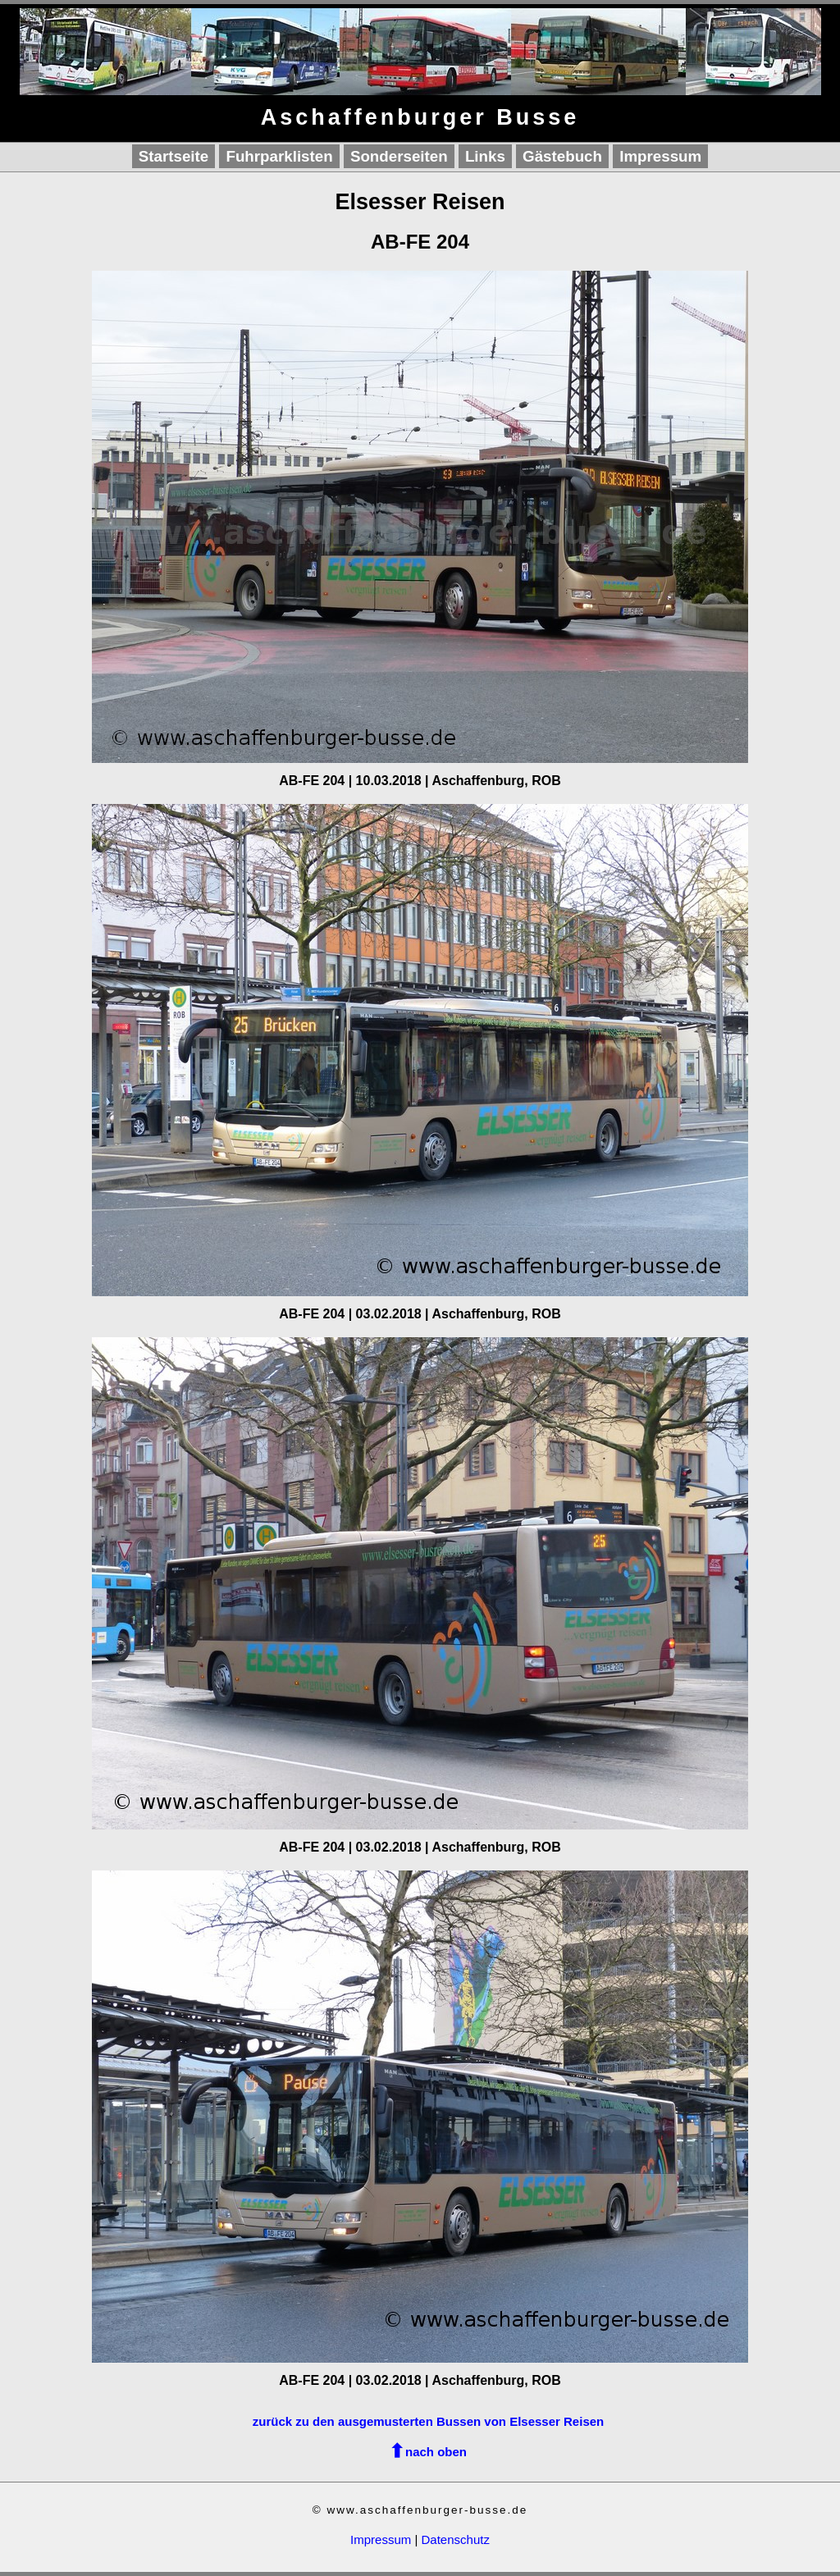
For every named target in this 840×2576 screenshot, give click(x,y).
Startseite (173, 156)
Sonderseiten (399, 156)
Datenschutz (456, 2539)
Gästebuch (562, 156)
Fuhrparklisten (279, 156)
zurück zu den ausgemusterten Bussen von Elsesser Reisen (428, 2421)
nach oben (436, 2452)
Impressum (660, 156)
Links (485, 156)
